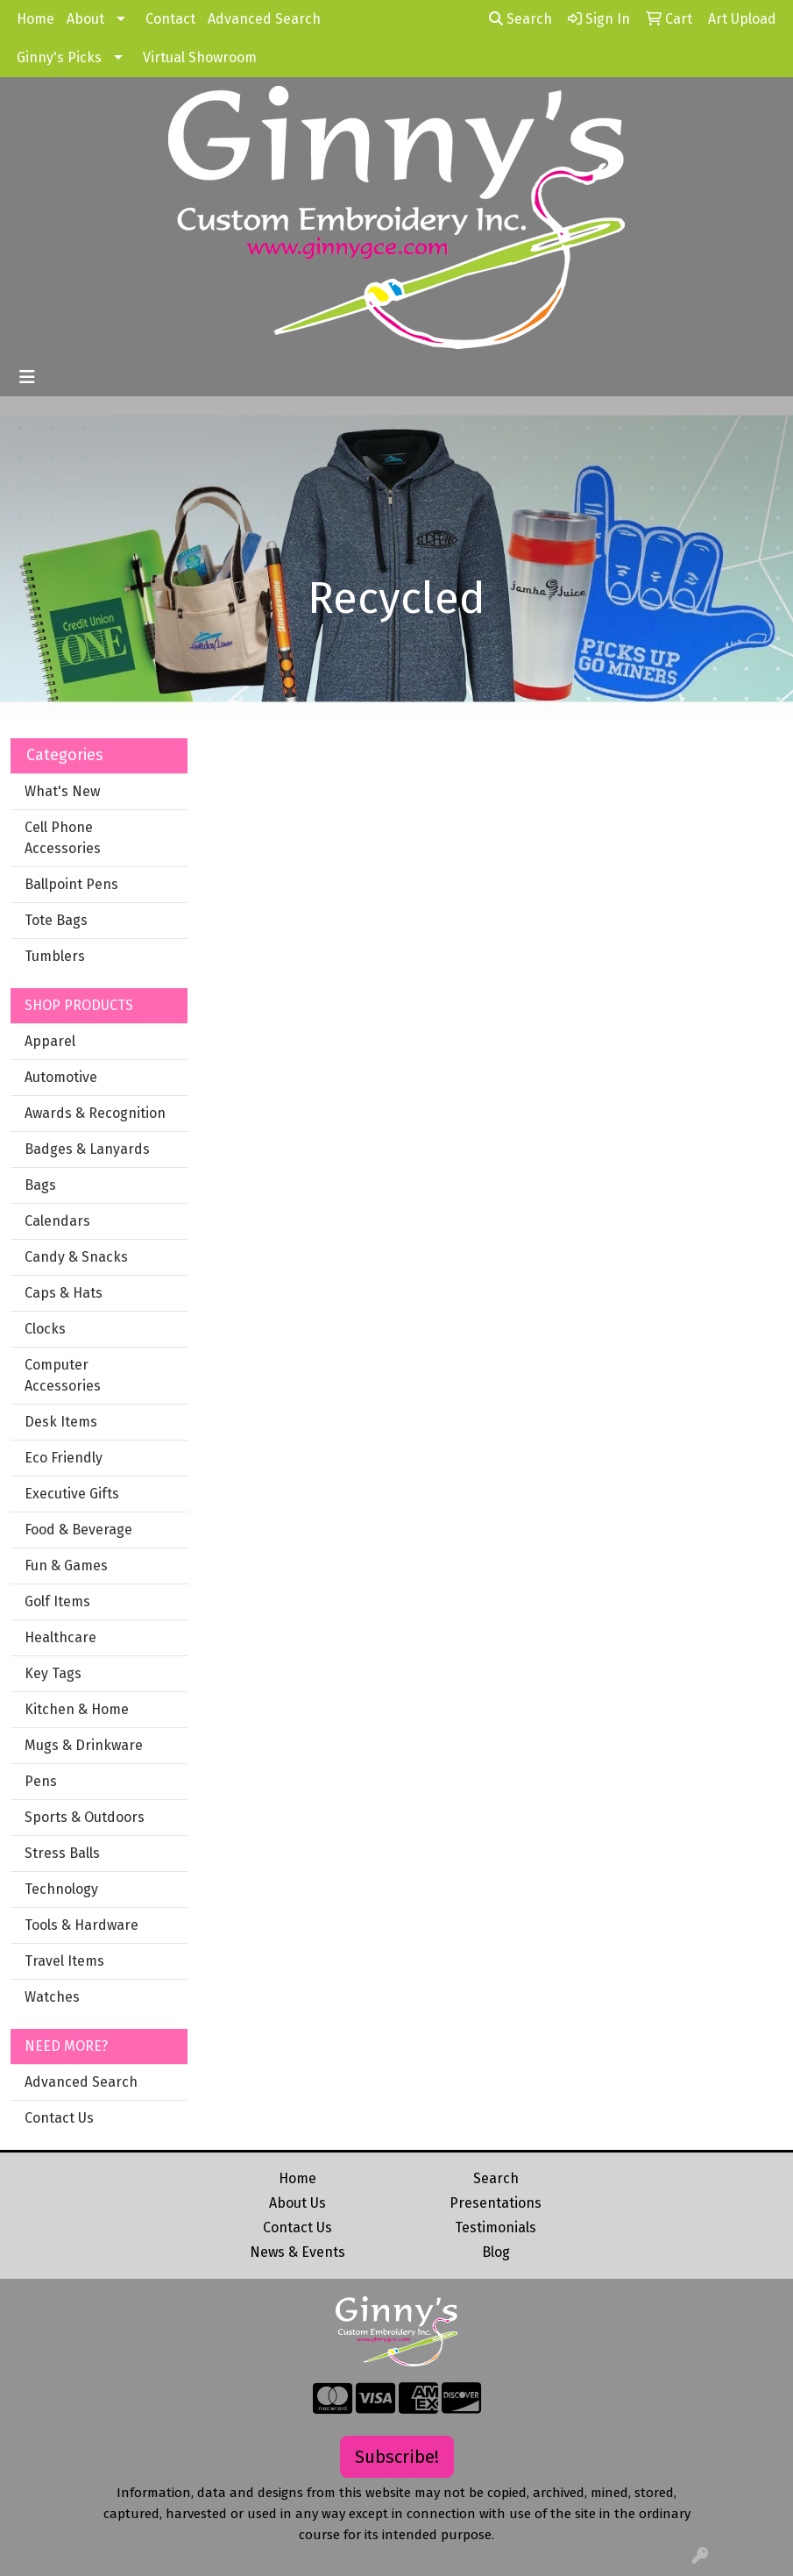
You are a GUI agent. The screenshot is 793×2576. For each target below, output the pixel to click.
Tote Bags (56, 920)
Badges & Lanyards (87, 1149)
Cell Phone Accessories (63, 838)
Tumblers (55, 956)
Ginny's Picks (59, 57)
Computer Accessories (63, 1375)
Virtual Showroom (200, 57)
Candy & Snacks (76, 1257)
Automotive (61, 1077)
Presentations (496, 2203)
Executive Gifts (72, 1493)
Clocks (45, 1328)
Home (35, 19)
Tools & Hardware (81, 1925)
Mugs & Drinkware (84, 1745)
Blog (496, 2252)
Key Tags (53, 1673)
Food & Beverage (78, 1529)
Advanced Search (264, 19)
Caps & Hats (64, 1292)
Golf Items (57, 1601)
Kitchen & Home (77, 1709)
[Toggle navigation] (27, 377)
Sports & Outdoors (85, 1817)
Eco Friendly (64, 1457)
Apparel (50, 1041)
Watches (52, 1997)
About (85, 19)
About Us (297, 2203)
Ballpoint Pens (71, 884)
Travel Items (64, 1961)
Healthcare (60, 1637)
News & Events (297, 2252)
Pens (41, 1781)
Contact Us (59, 2118)
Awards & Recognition (95, 1113)
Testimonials (495, 2227)
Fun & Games (66, 1565)
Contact (170, 19)
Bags (40, 1185)
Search (520, 19)
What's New (62, 791)
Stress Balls (62, 1853)
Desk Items (61, 1421)
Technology (61, 1889)
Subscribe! (397, 2456)
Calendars (57, 1221)
